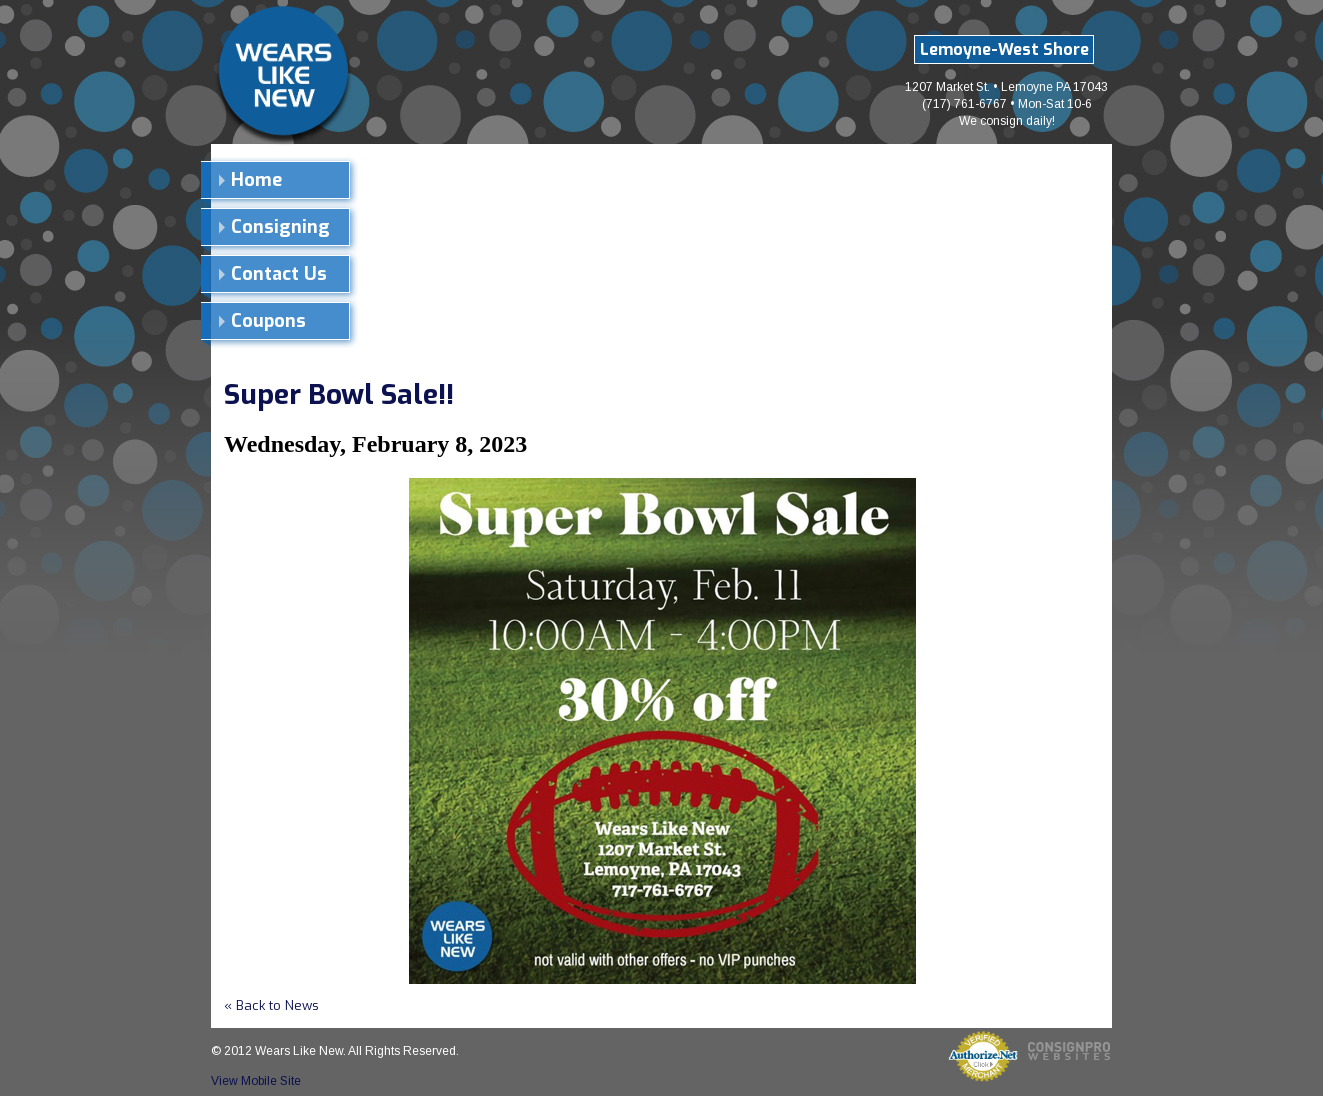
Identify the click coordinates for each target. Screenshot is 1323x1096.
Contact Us (279, 274)
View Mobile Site (256, 1081)
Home (256, 180)
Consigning (280, 227)
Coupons (268, 321)
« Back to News (271, 1005)
